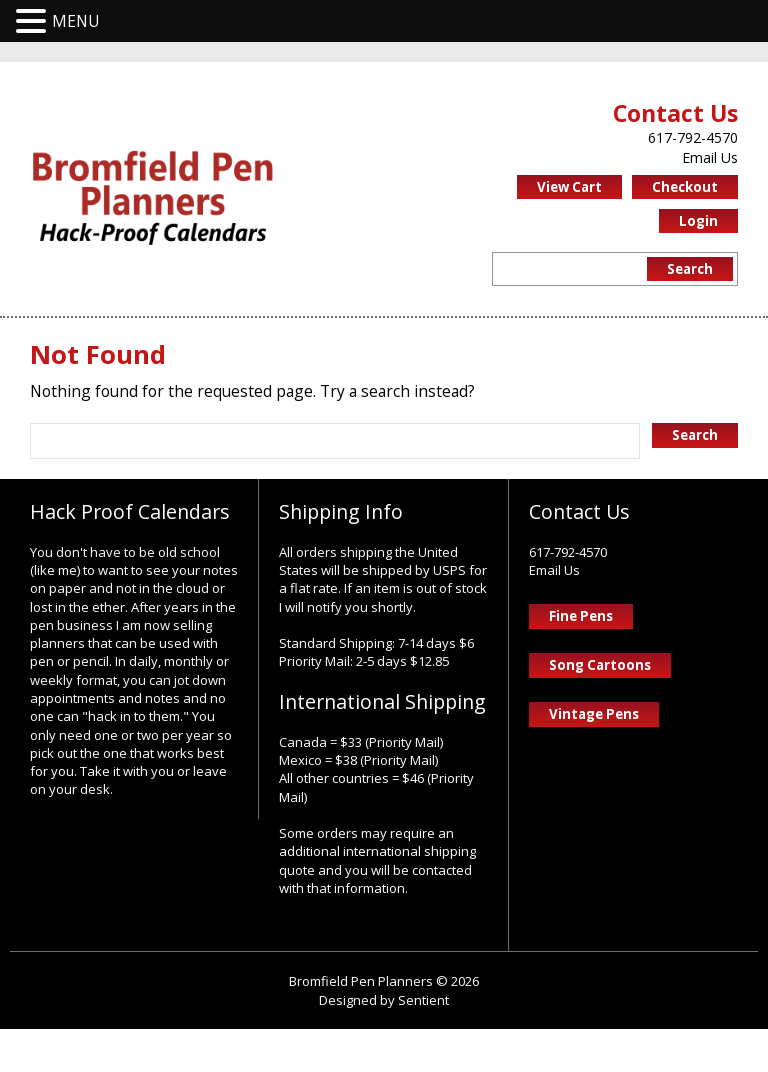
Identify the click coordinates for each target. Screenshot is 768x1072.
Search (690, 271)
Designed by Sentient (384, 1042)
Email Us (710, 158)
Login (698, 223)
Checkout (685, 189)
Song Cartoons (600, 672)
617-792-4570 (693, 138)
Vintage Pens (594, 722)
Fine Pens (581, 623)
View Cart (569, 189)
